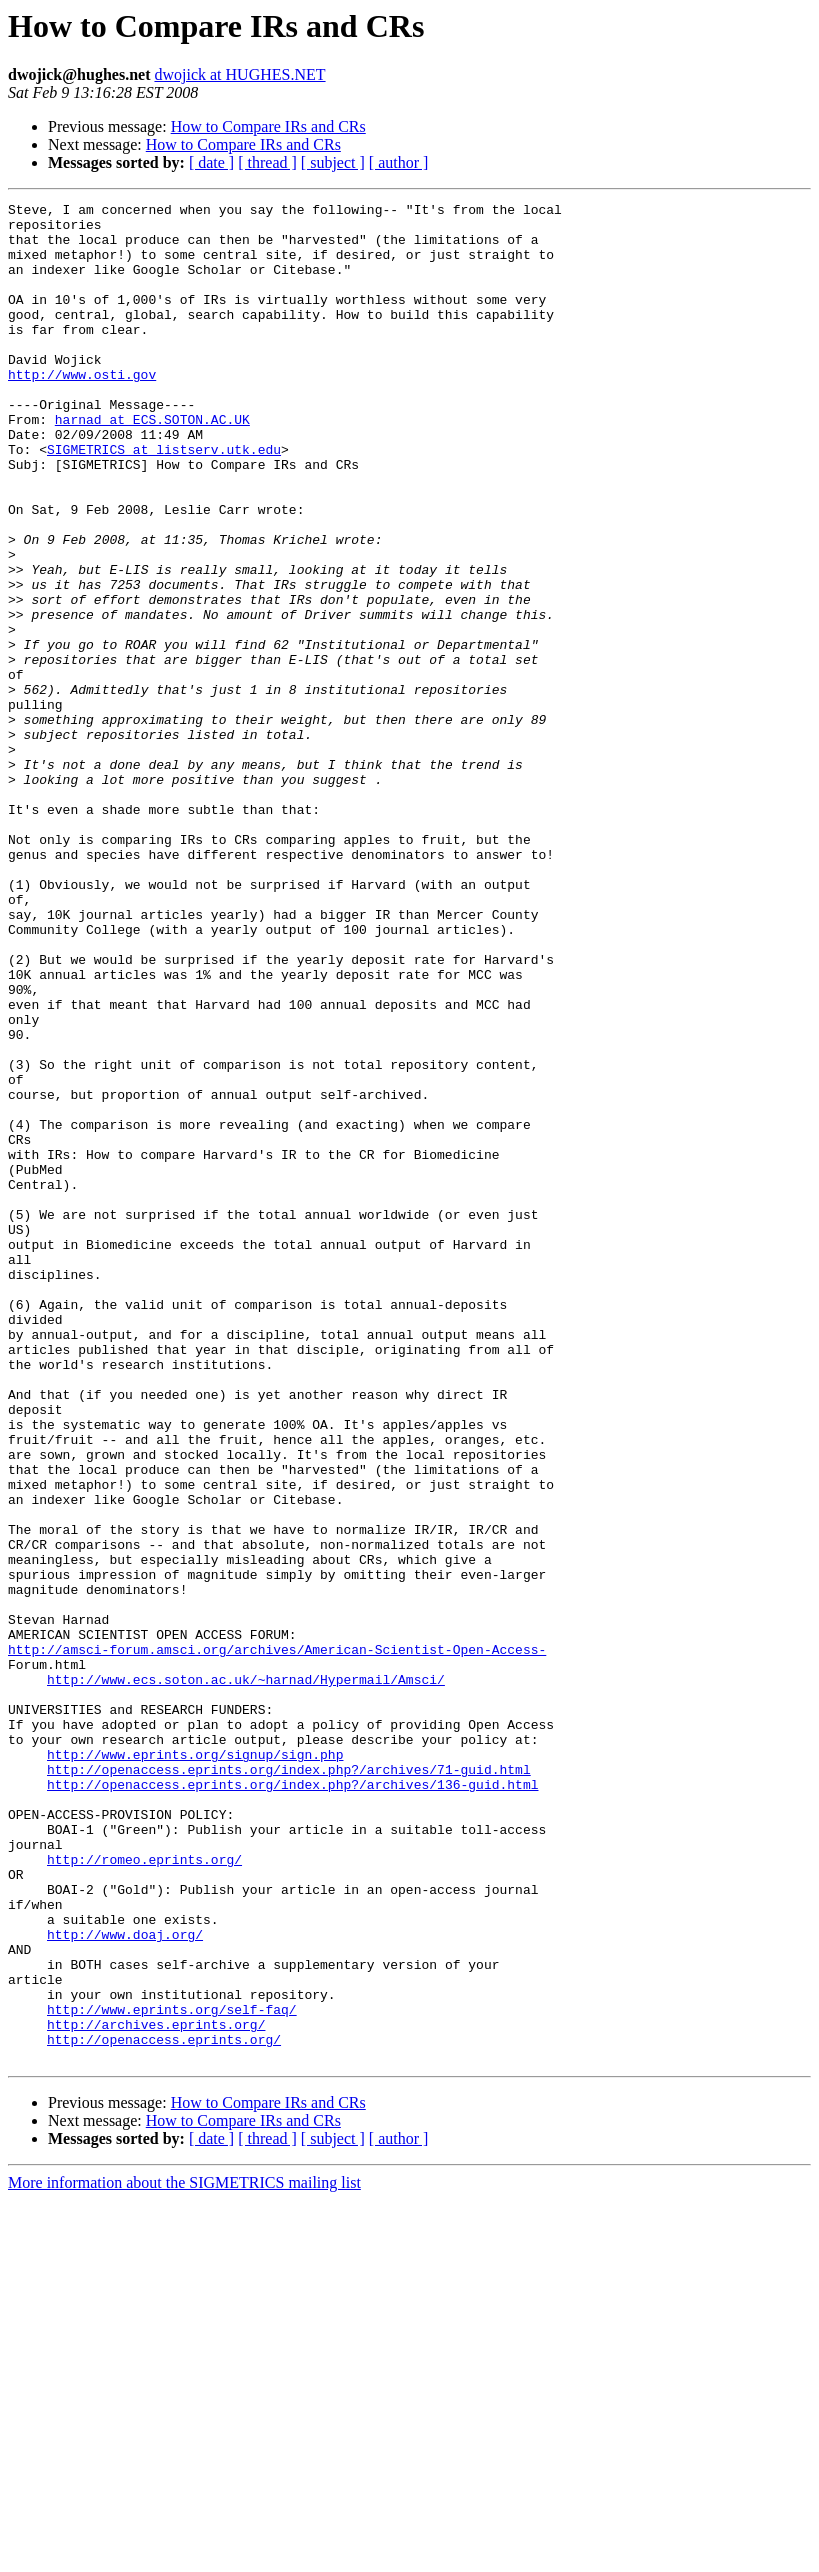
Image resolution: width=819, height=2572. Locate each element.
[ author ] (399, 162)
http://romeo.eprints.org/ (144, 2192)
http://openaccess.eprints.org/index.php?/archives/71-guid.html (289, 2084)
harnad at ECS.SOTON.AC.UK (152, 464)
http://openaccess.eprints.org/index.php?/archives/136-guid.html (292, 2102)
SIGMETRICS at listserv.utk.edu (164, 500)
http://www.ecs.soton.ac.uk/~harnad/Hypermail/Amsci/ (246, 1976)
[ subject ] (333, 162)
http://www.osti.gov (82, 410)
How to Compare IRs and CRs (268, 126)
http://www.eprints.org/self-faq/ (172, 2372)
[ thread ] (267, 162)
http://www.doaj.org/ (125, 2282)
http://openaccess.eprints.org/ (164, 2408)
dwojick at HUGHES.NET (239, 74)
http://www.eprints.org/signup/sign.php (195, 2066)
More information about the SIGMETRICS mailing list (184, 2554)
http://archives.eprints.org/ (156, 2390)
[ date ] (211, 162)
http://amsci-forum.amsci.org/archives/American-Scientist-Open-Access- (277, 1940)
